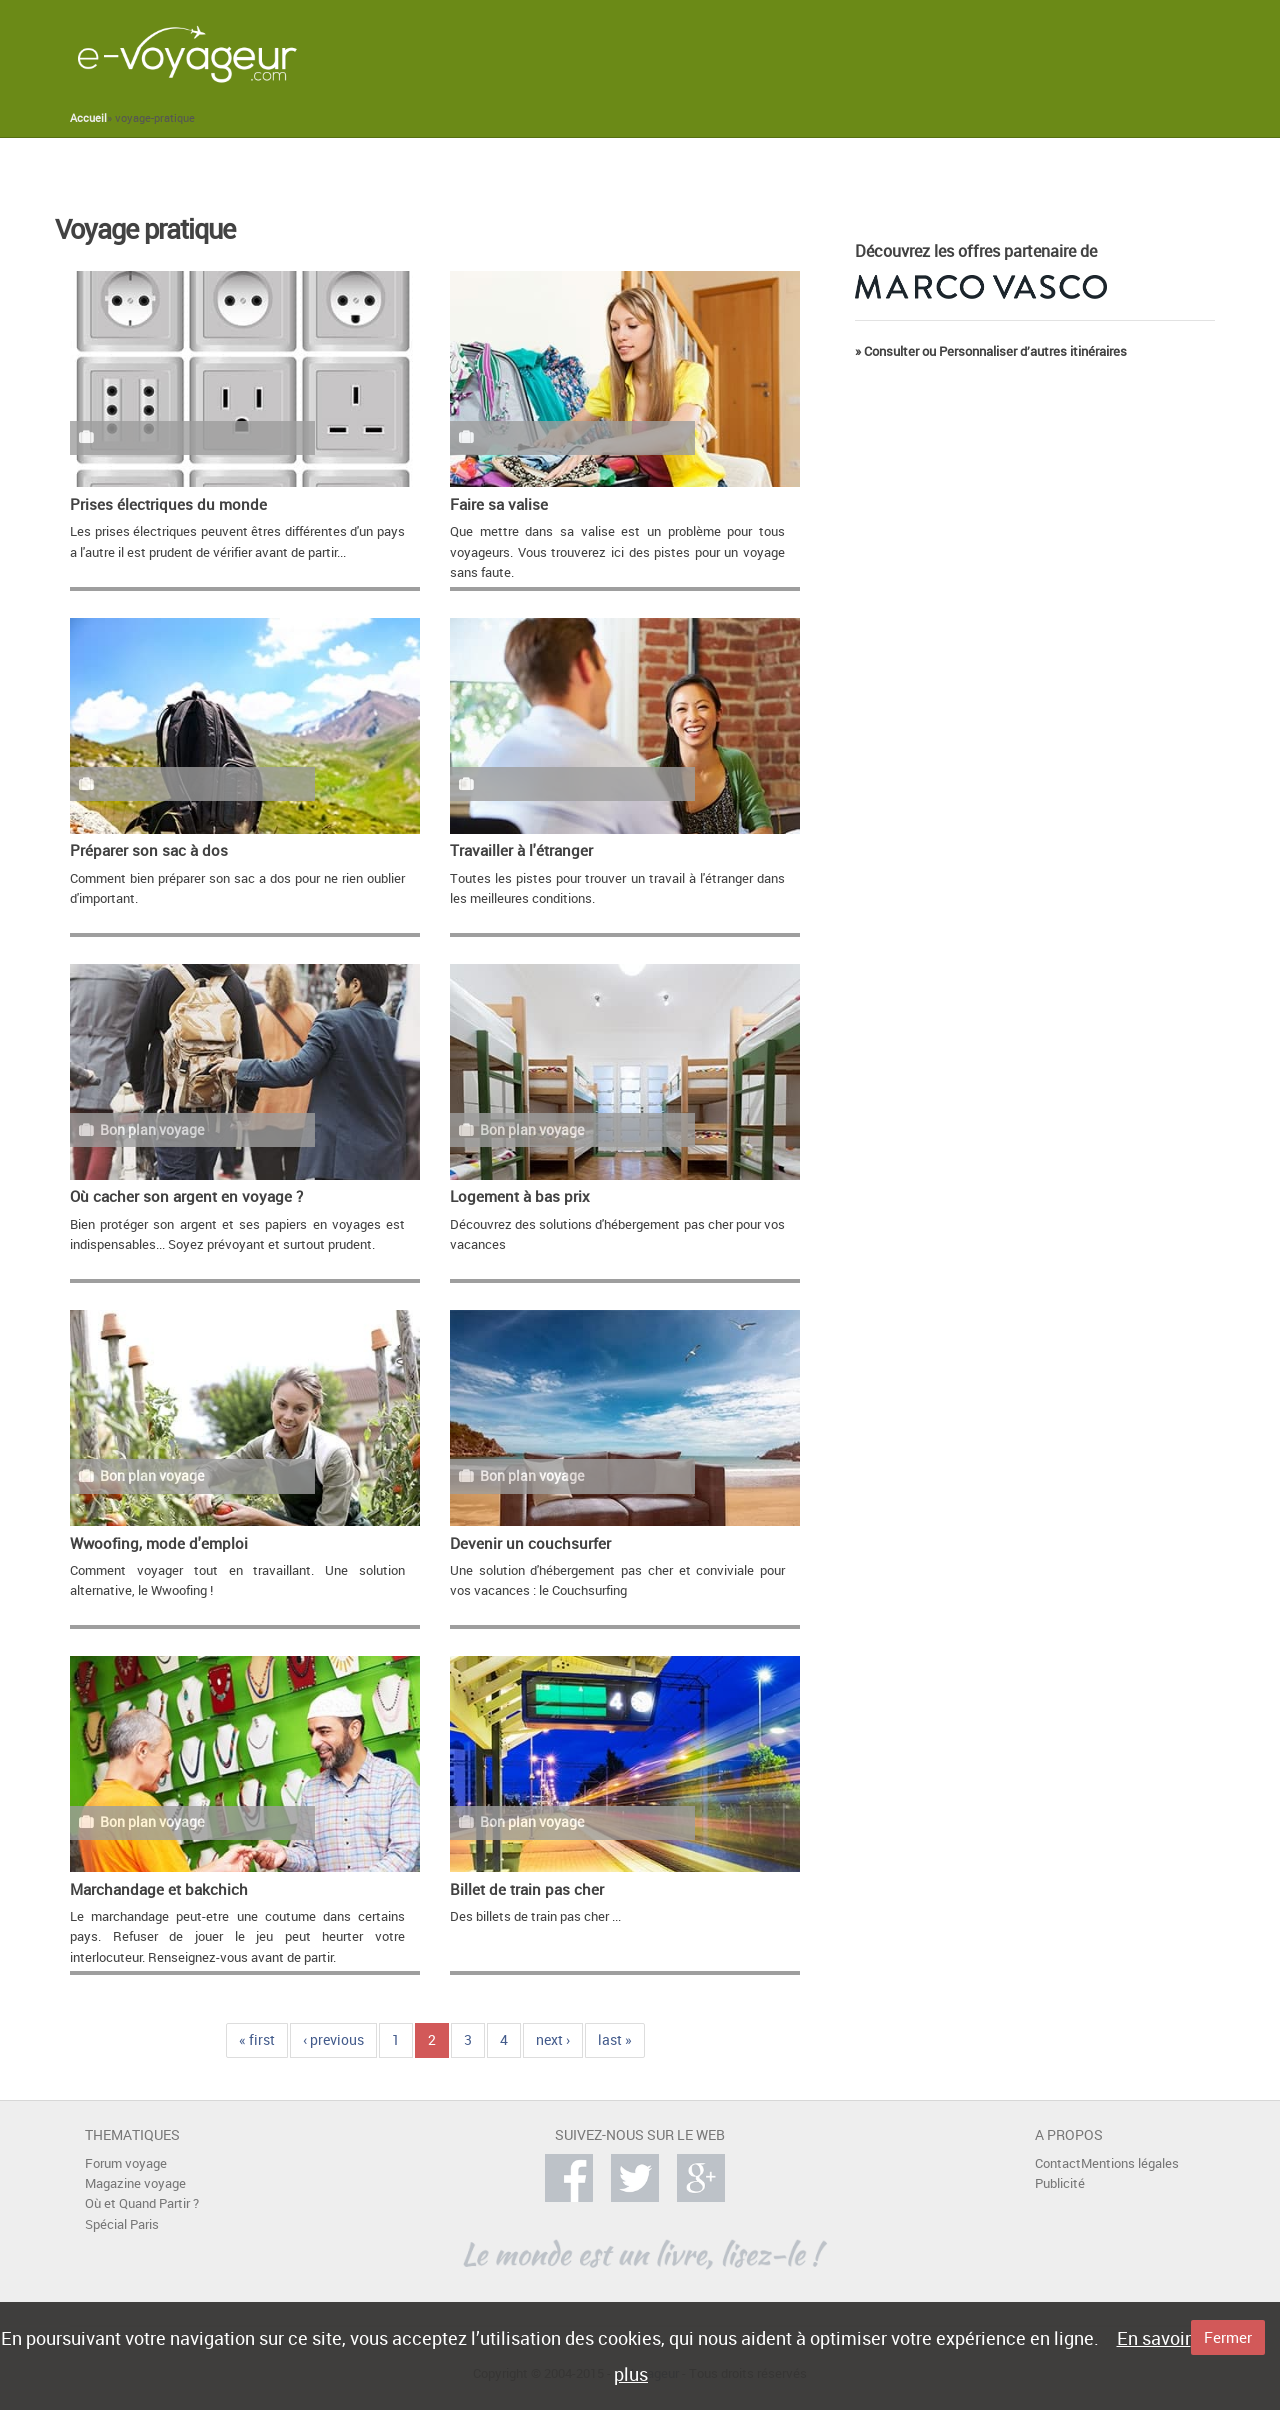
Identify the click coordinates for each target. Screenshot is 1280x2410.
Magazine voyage (135, 2183)
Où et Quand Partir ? (142, 2203)
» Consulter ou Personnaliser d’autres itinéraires (991, 351)
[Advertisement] (829, 54)
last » (615, 2039)
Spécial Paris (122, 2224)
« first (257, 2039)
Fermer (1228, 2337)
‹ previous (333, 2039)
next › (553, 2039)
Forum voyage (126, 2163)
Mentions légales (1130, 2163)
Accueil (88, 118)
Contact (1058, 2163)
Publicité (1060, 2183)
